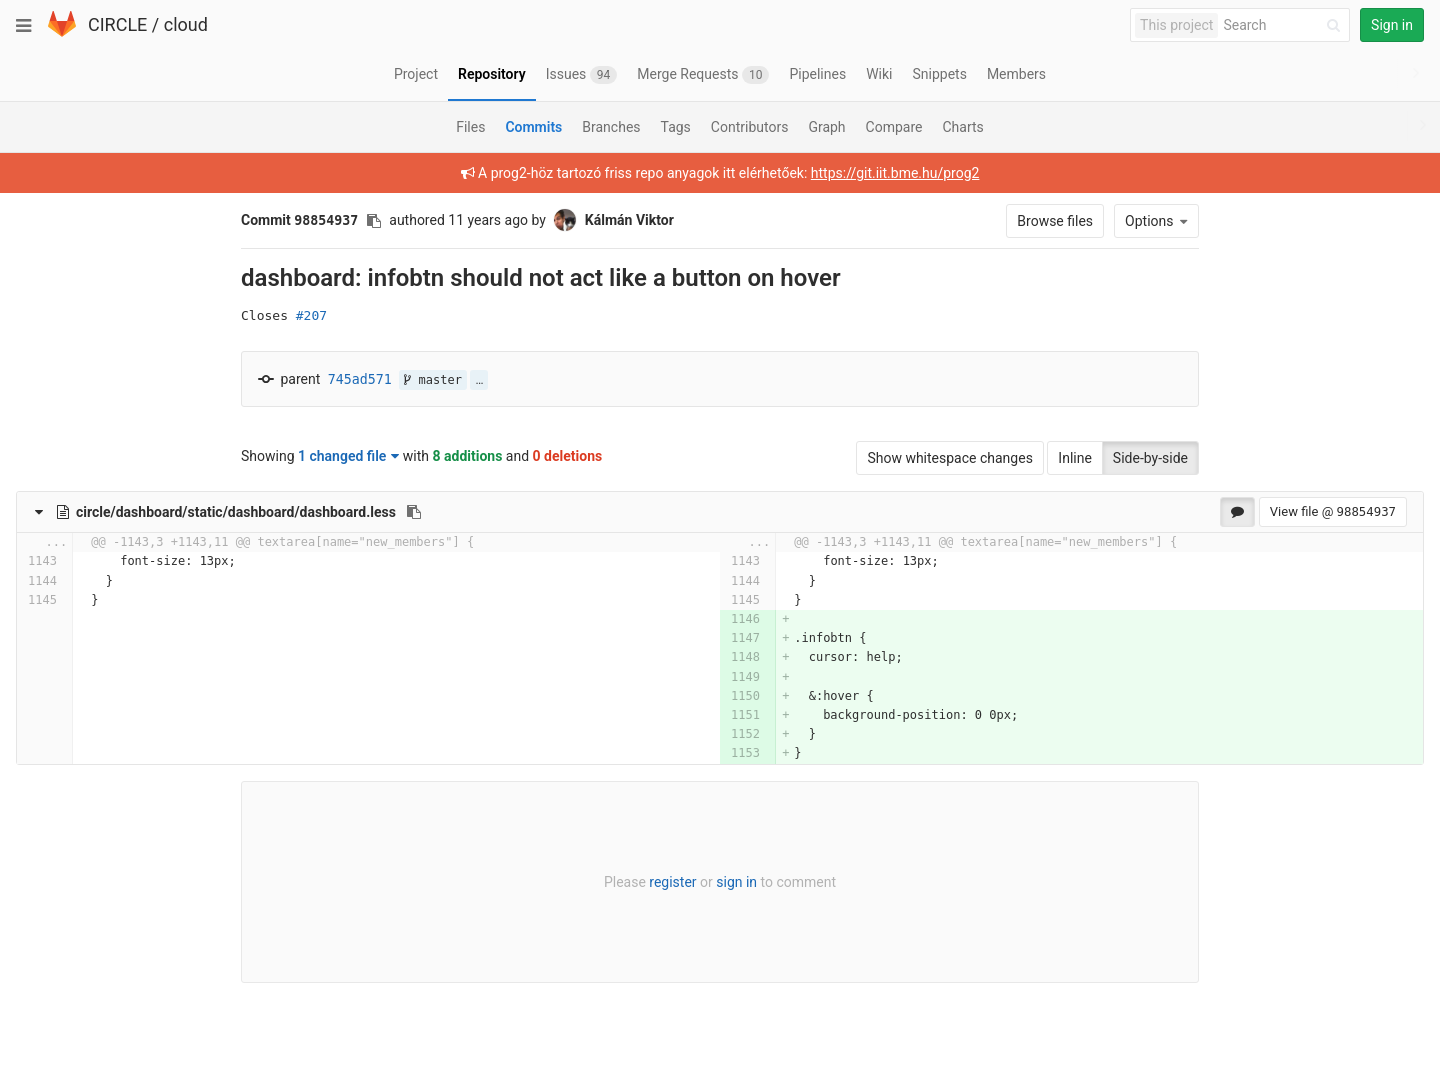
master (433, 380)
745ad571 (360, 379)
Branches (611, 127)
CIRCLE (117, 24)
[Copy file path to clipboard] (414, 512)
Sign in (1392, 25)
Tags (676, 127)
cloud (186, 24)
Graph (826, 127)
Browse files (1055, 221)
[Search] (1285, 25)
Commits (533, 127)
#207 (311, 315)
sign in (736, 882)
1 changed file (348, 456)
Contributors (750, 127)
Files (470, 127)
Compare (894, 127)
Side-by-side (1150, 458)
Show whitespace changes (949, 458)
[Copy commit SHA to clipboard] (374, 221)
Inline (1075, 458)
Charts (962, 127)
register (672, 882)
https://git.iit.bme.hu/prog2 (895, 173)
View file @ (1333, 511)
